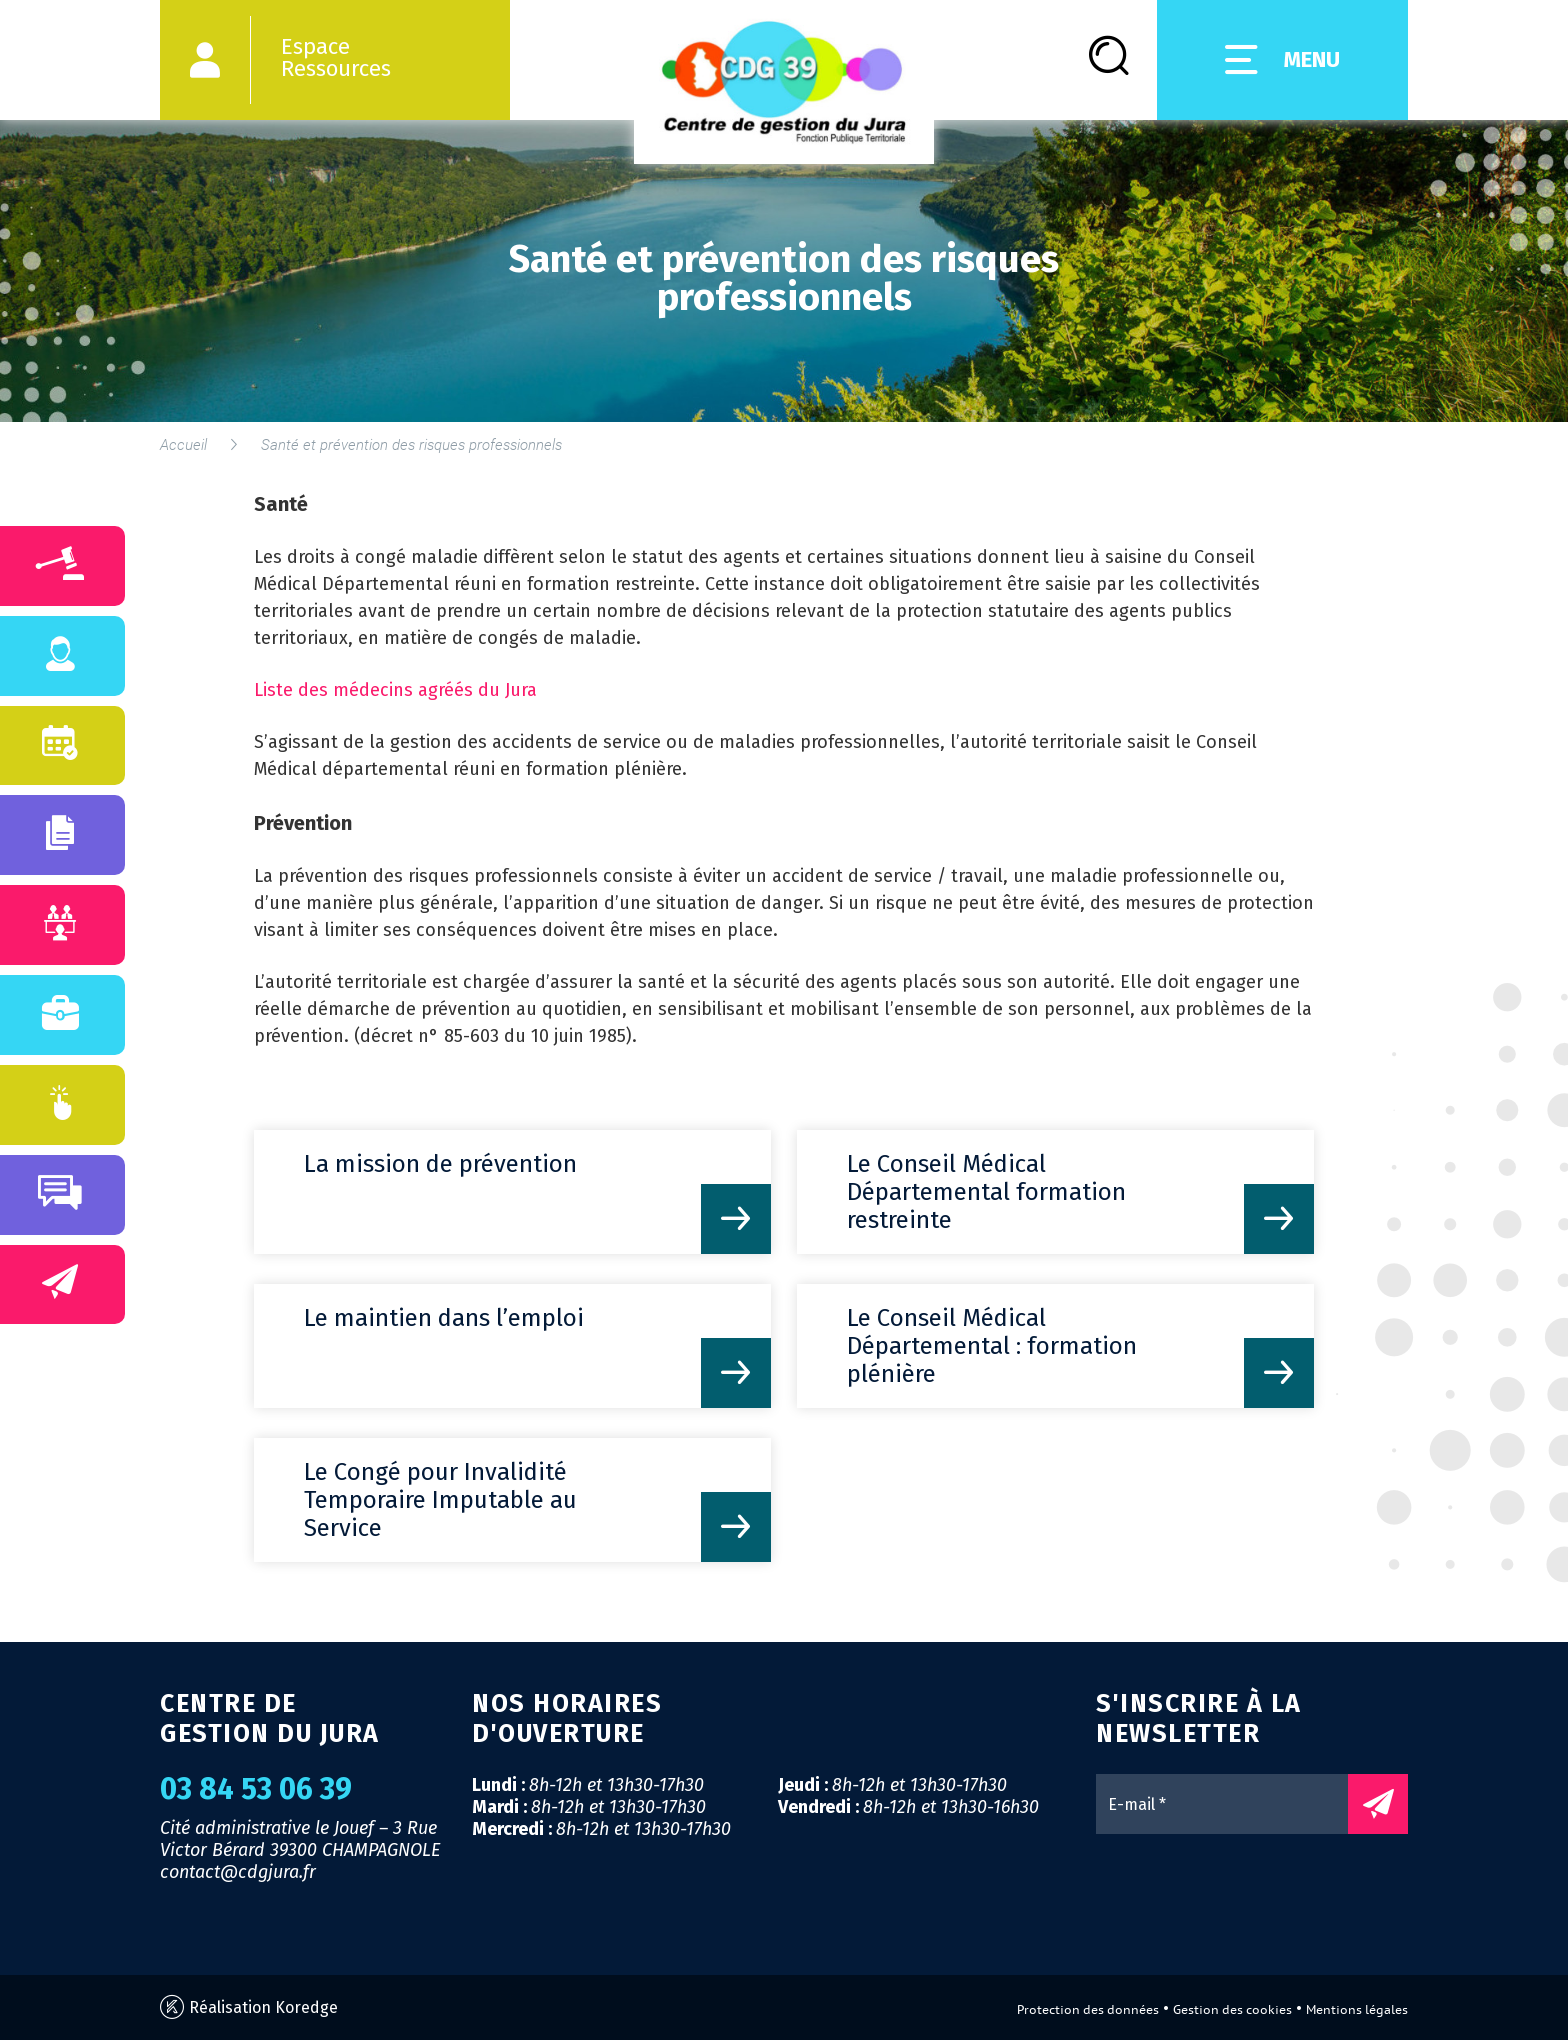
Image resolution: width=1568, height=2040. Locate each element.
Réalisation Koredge (249, 2007)
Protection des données (1088, 2009)
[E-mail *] (1232, 1804)
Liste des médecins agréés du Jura (395, 690)
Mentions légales (1357, 2009)
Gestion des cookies (1232, 2009)
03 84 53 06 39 (256, 1789)
